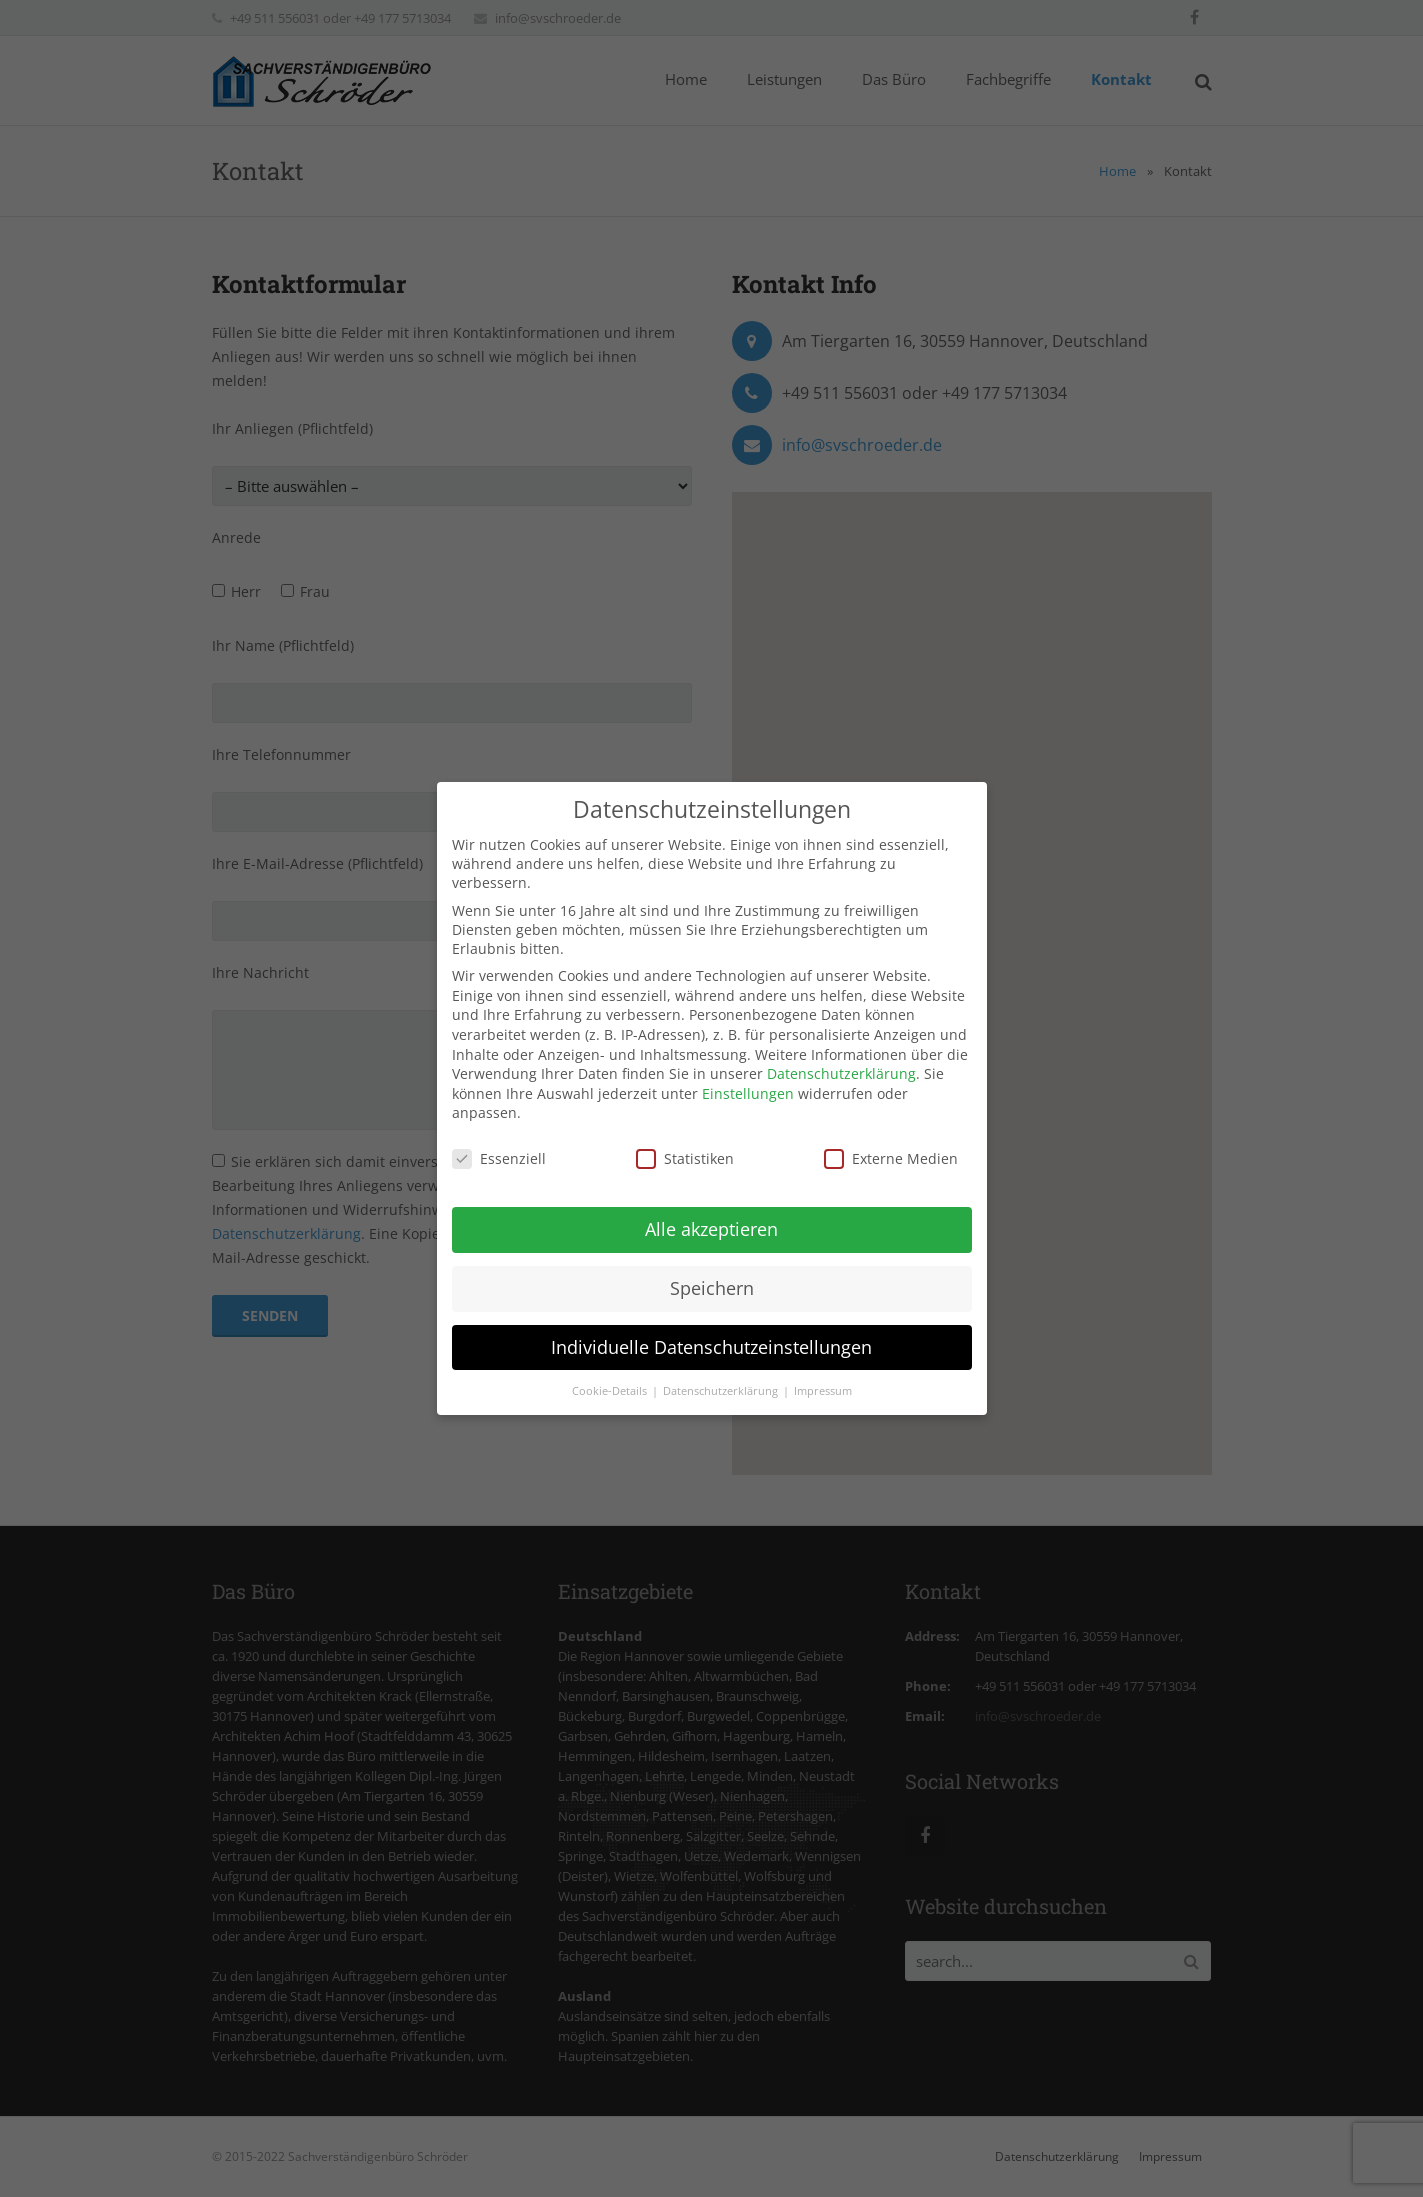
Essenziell (499, 1158)
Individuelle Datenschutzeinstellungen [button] (711, 1347)
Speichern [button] (712, 1288)
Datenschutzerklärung (841, 1073)
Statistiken (685, 1158)
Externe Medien (891, 1158)
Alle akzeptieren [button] (711, 1229)
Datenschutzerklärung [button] (722, 1391)
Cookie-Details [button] (611, 1391)
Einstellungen (748, 1093)
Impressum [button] (823, 1391)
